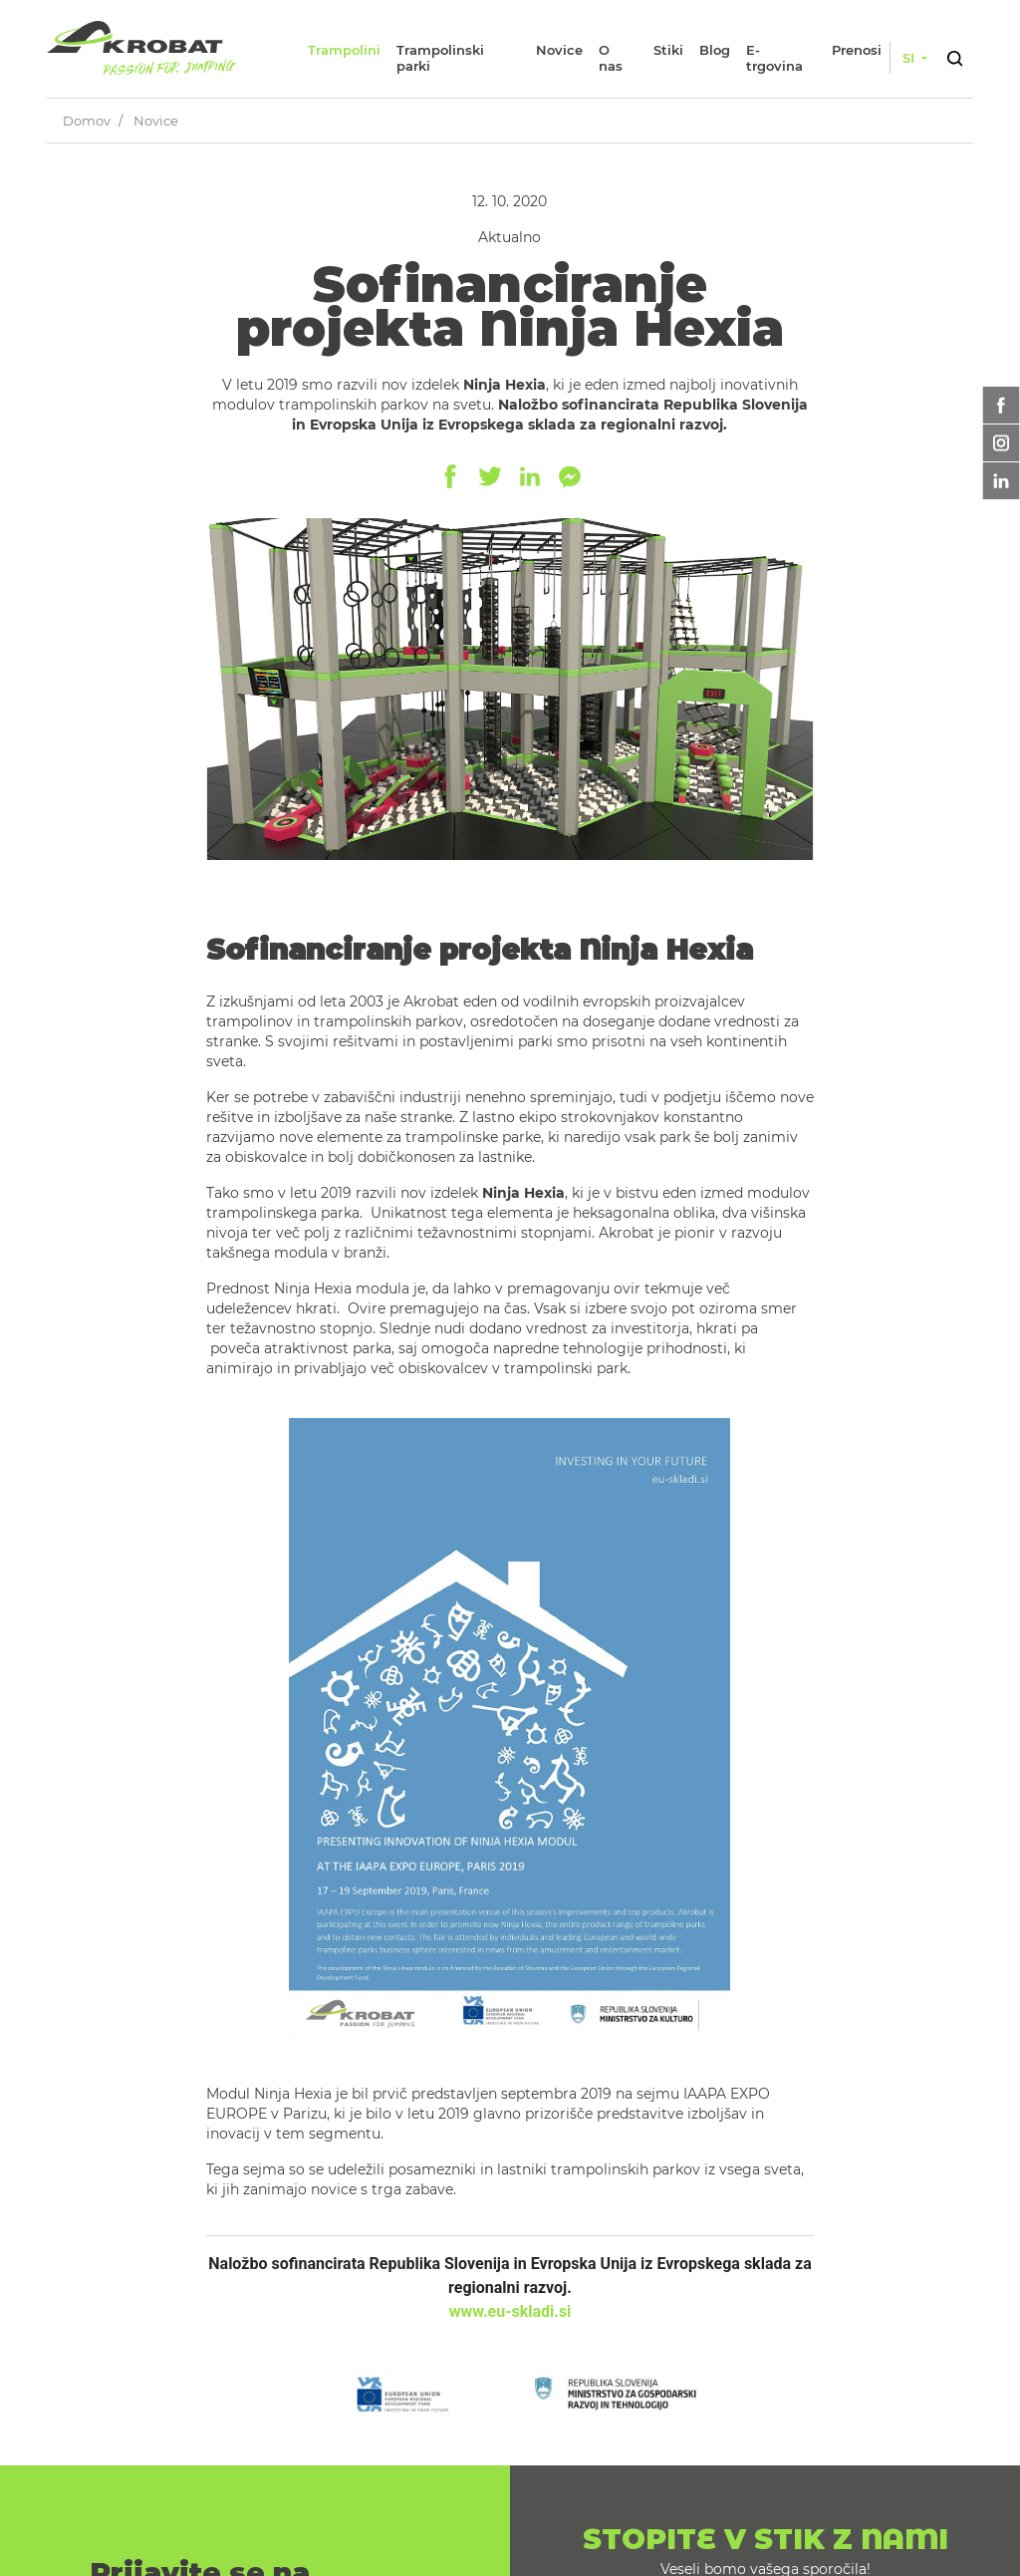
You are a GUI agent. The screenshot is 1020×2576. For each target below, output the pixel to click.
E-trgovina (774, 58)
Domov (87, 121)
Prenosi (857, 50)
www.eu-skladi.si (510, 2311)
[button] (954, 55)
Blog (714, 50)
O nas (611, 58)
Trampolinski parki (440, 58)
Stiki (668, 50)
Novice (559, 50)
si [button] (910, 58)
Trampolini (344, 50)
